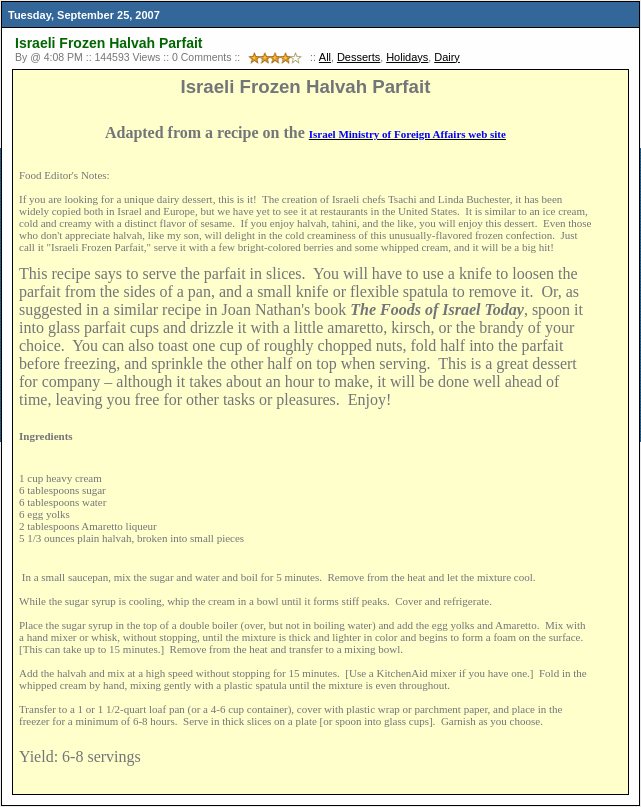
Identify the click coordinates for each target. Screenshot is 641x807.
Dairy (447, 57)
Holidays (407, 57)
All (325, 57)
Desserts (358, 57)
